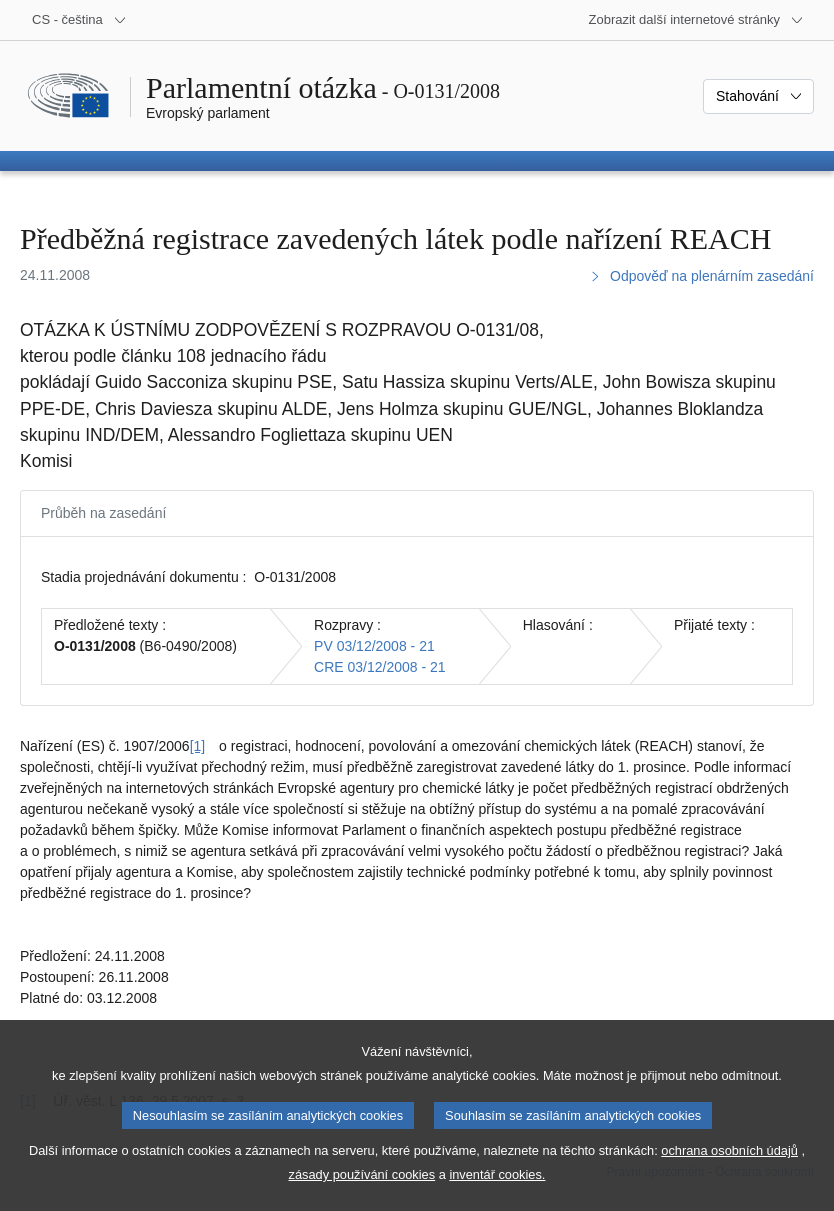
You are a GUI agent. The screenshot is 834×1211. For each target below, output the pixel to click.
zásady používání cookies (362, 1194)
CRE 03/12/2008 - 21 (380, 667)
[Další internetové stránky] (696, 20)
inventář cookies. (497, 1194)
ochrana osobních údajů (729, 1170)
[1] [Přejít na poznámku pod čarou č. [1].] (198, 746)
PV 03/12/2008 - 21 (374, 646)
